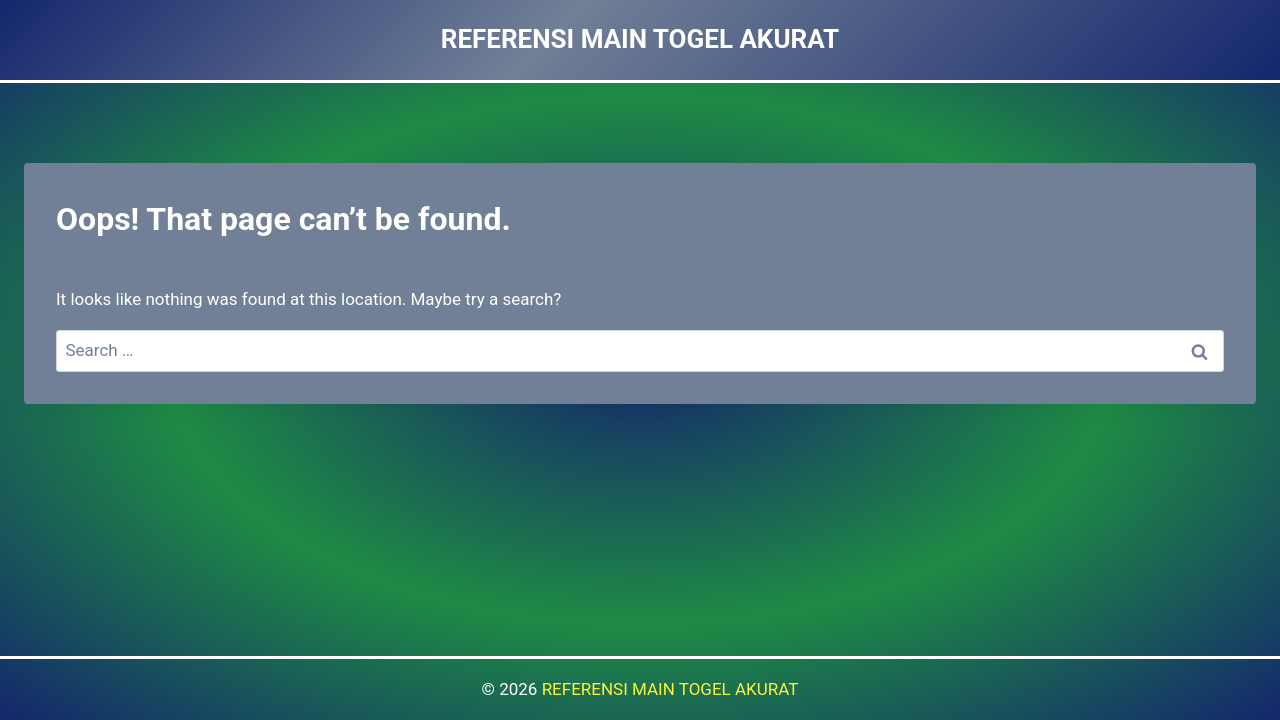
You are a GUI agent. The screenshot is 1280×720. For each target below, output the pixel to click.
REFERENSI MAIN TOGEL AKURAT (670, 689)
